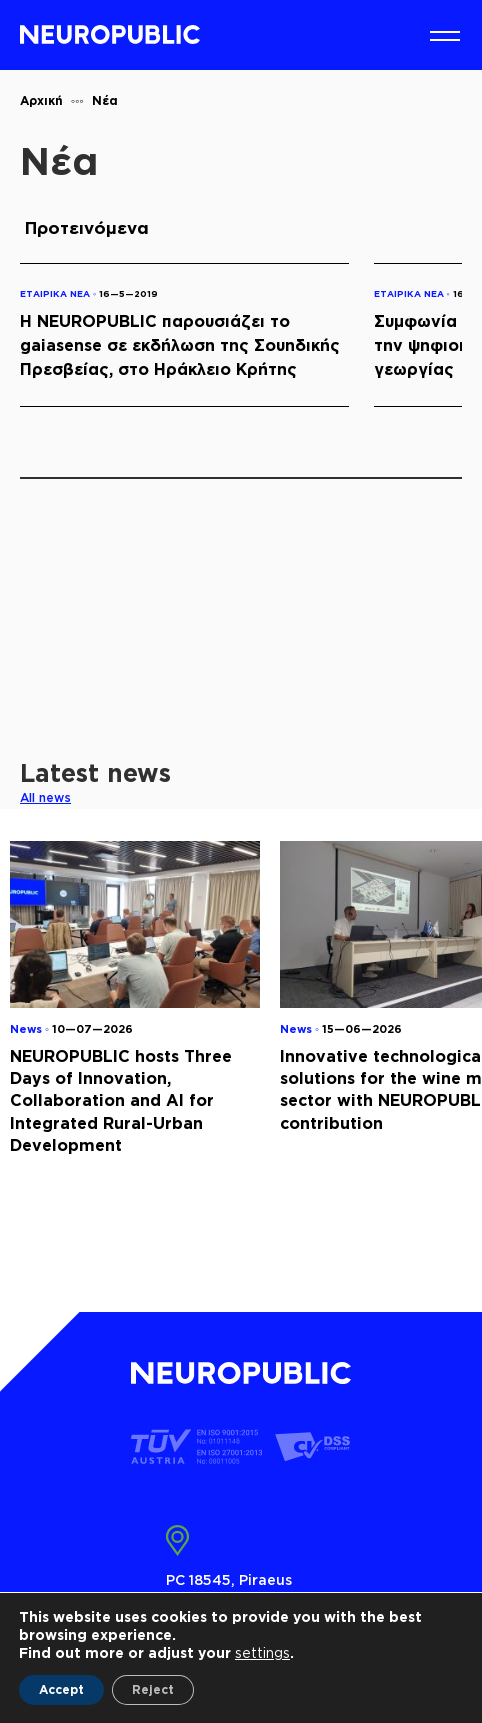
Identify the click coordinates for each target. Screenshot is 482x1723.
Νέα (105, 100)
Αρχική (41, 100)
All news (45, 797)
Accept (61, 1689)
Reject (153, 1689)
